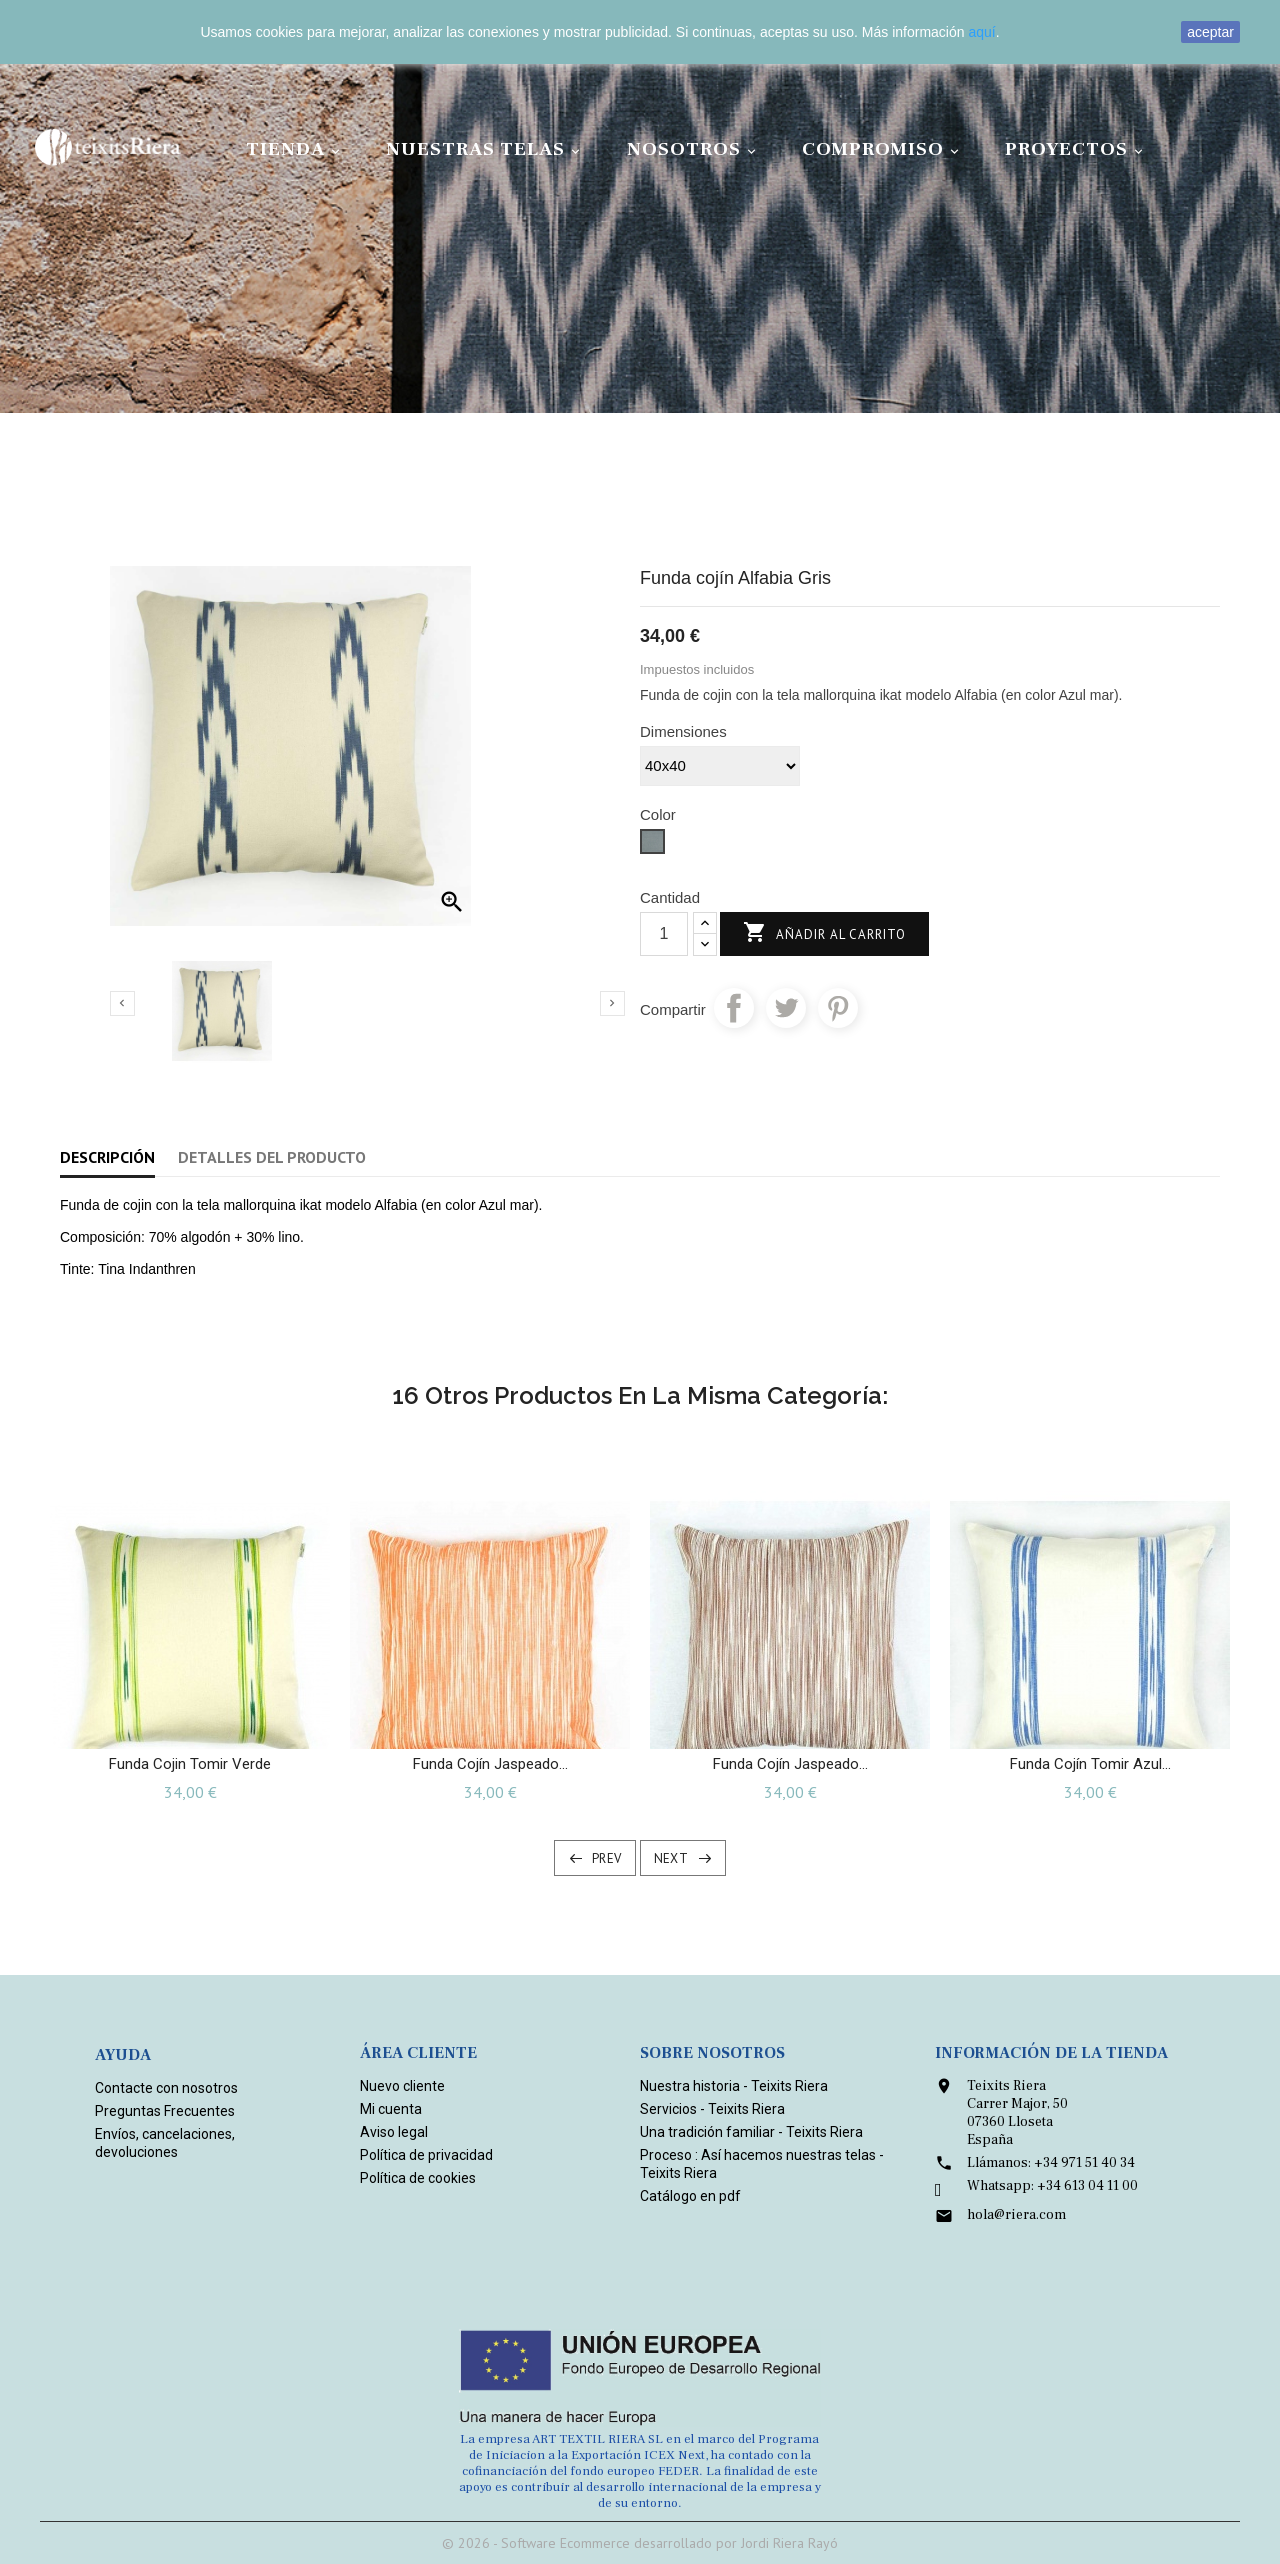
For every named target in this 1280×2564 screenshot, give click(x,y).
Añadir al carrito (824, 933)
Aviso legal (394, 2132)
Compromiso (883, 149)
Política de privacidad (426, 2155)
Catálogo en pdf (690, 2196)
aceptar (1210, 32)
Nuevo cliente (402, 2086)
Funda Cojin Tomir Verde (190, 1764)
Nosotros (694, 149)
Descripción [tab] (107, 1157)
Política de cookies (418, 2178)
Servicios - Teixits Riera (712, 2109)
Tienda (296, 149)
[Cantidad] (664, 934)
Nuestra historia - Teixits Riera (734, 2086)
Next (671, 1858)
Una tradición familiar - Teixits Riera (751, 2132)
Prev (607, 1858)
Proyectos (1077, 149)
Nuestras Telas (486, 149)
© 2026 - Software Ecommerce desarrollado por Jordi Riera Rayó (640, 2543)
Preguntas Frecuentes (165, 2111)
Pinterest (838, 1008)
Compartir (734, 1008)
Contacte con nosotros (166, 2088)
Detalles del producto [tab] (272, 1157)
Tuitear (786, 1008)
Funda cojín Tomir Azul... (1090, 1764)
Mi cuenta (391, 2109)
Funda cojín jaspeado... (490, 1764)
